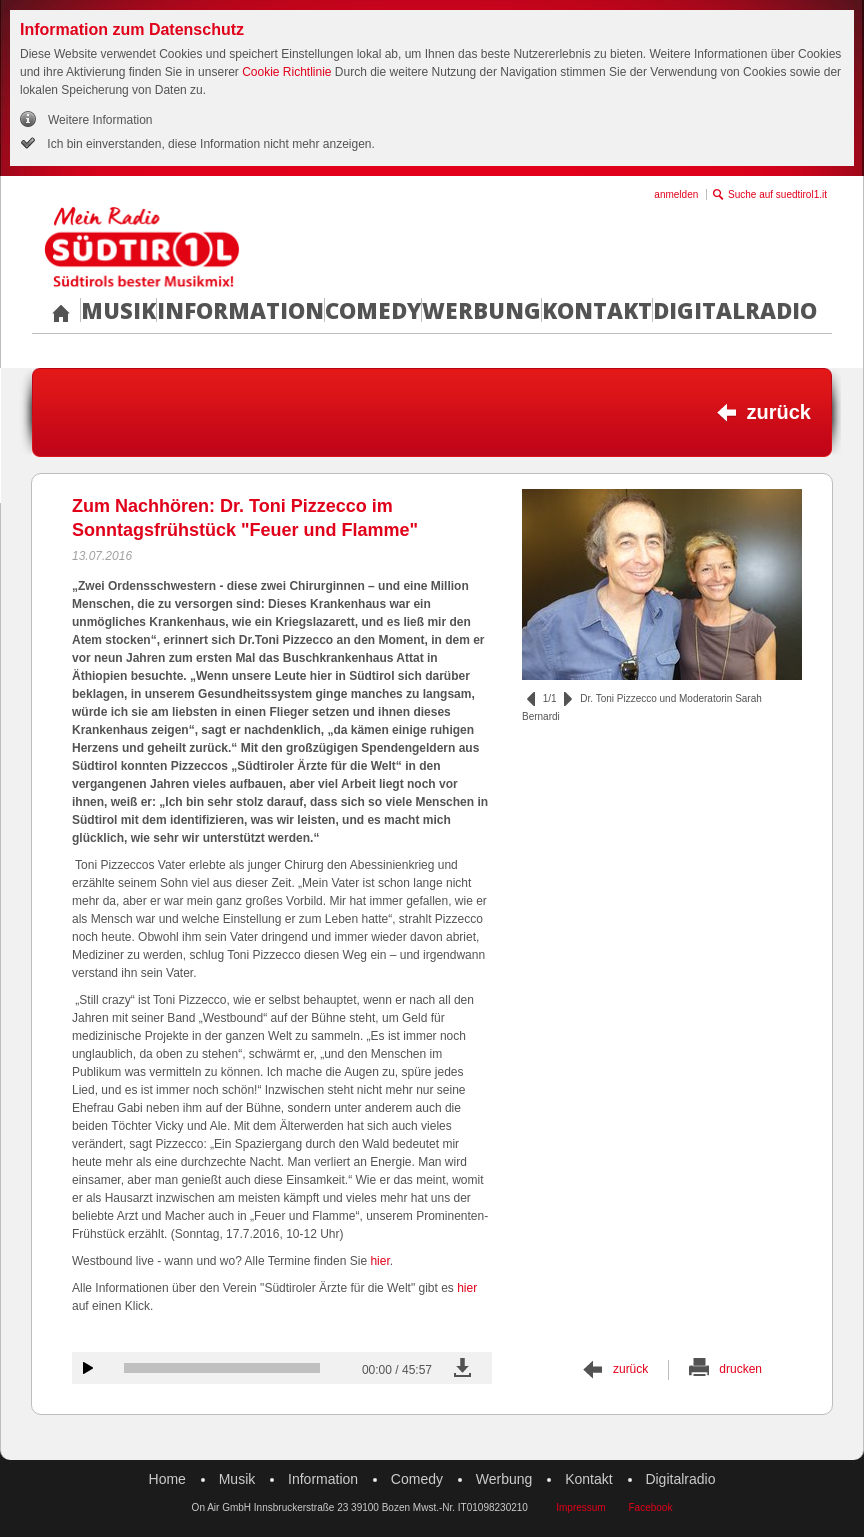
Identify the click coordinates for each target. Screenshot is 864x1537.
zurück (779, 412)
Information (240, 310)
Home (167, 1479)
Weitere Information (100, 120)
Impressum (580, 1507)
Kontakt (597, 310)
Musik (118, 310)
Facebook (650, 1507)
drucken (740, 1369)
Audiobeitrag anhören (88, 1368)
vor (568, 699)
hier (379, 1261)
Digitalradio (735, 310)
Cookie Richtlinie (286, 72)
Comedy (373, 310)
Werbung (481, 310)
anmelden (676, 194)
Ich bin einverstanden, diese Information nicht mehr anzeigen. (209, 144)
